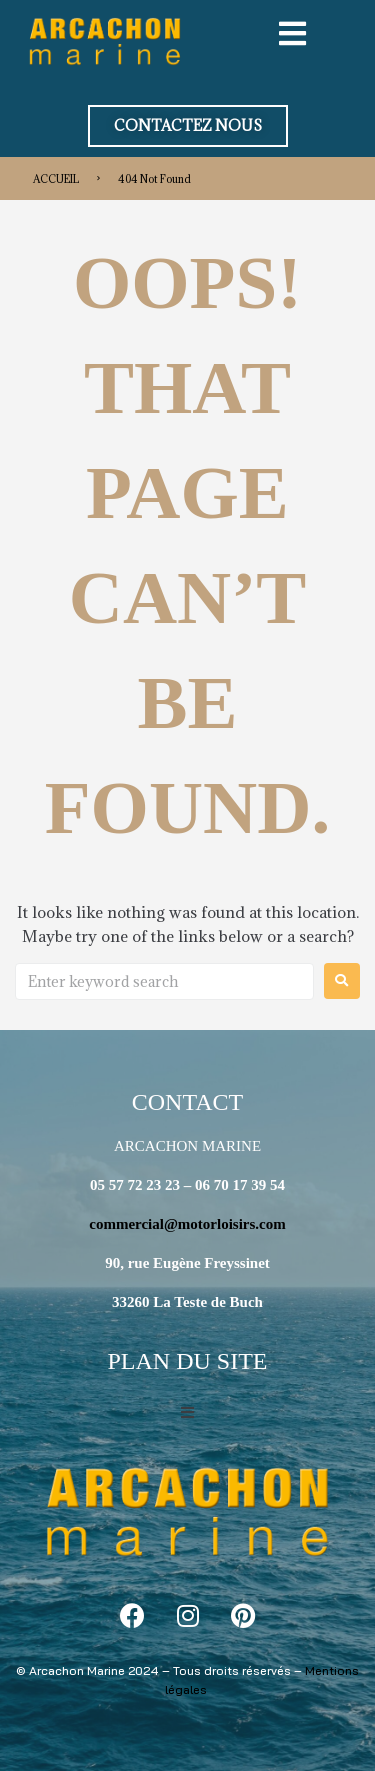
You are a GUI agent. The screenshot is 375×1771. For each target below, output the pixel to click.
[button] (188, 126)
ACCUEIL (56, 179)
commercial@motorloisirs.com (187, 1224)
